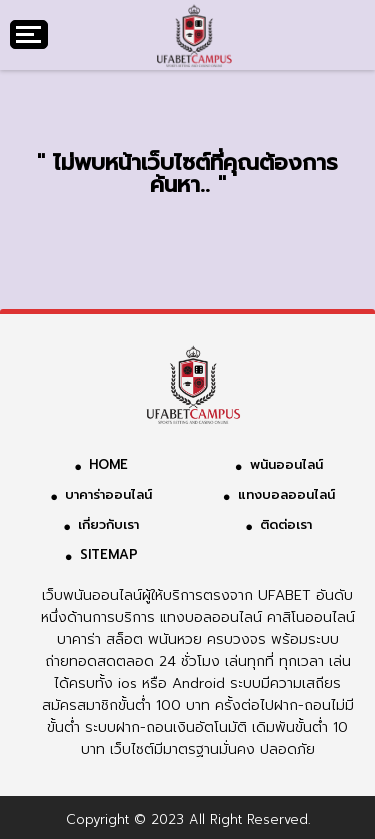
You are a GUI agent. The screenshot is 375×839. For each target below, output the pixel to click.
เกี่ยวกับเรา (108, 524)
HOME (108, 464)
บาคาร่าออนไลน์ (108, 494)
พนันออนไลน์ (286, 464)
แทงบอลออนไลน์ (286, 494)
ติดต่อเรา (286, 524)
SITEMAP (109, 554)
